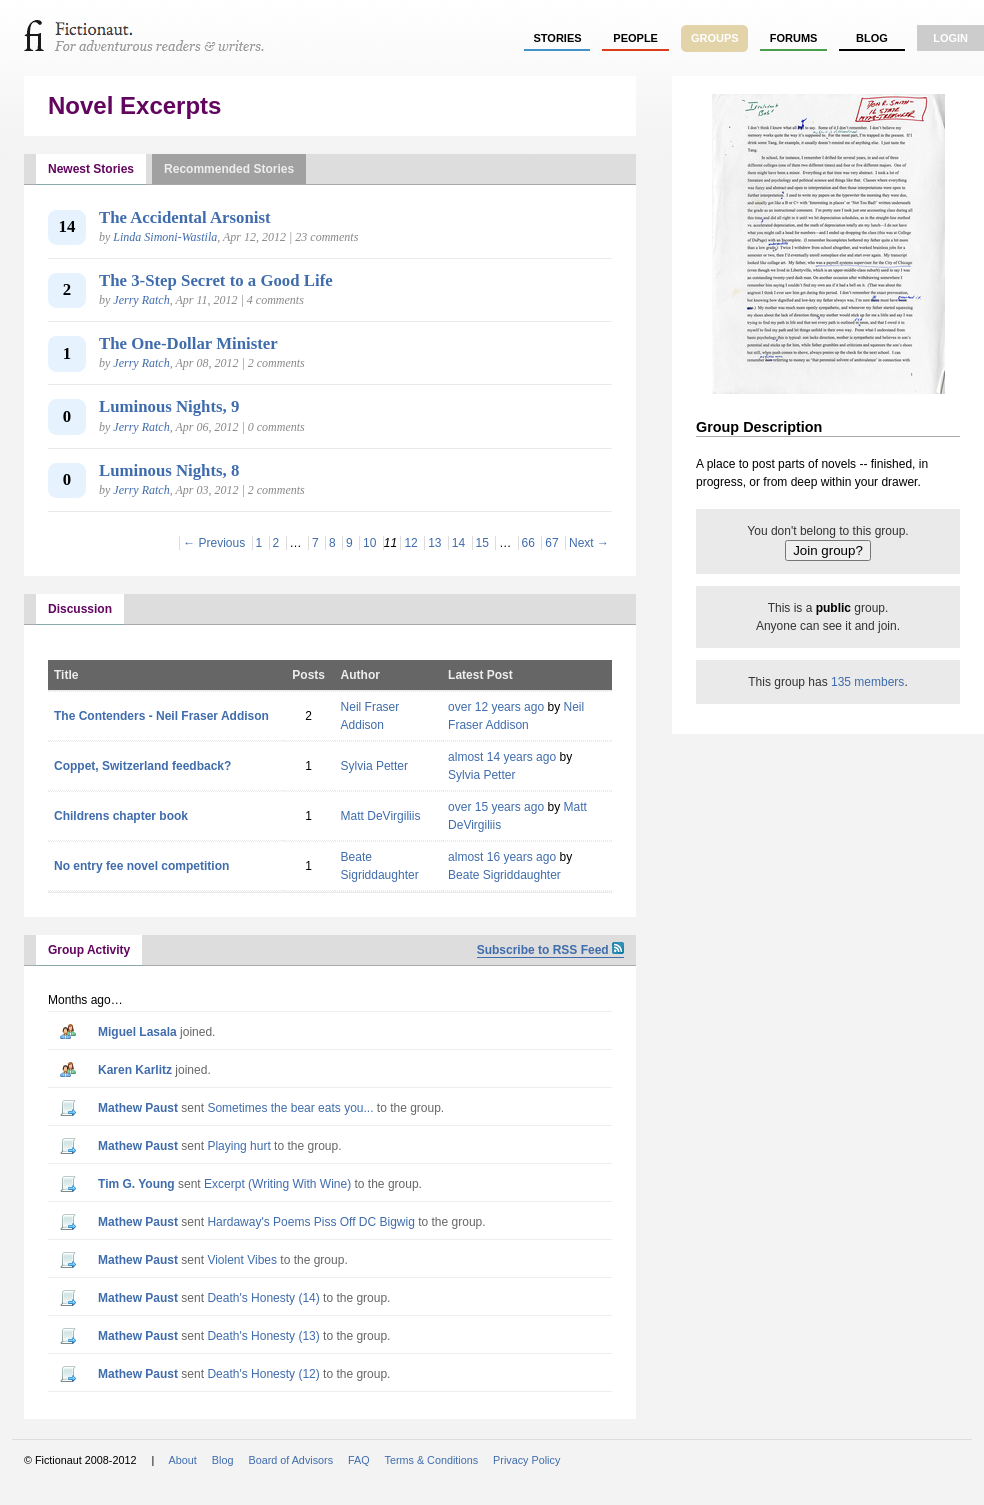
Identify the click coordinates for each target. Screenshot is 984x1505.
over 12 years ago (496, 707)
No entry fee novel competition (141, 866)
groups (715, 38)
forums (794, 38)
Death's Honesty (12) (263, 1374)
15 (482, 543)
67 (551, 543)
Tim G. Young (136, 1184)
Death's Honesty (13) (263, 1336)
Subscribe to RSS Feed (550, 950)
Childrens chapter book (121, 816)
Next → (589, 543)
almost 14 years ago (502, 757)
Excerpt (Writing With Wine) (277, 1184)
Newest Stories (91, 169)
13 (434, 543)
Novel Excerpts (134, 105)
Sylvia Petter (374, 766)
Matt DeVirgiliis (381, 816)
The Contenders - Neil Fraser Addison (161, 716)
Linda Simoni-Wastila (165, 237)
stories (558, 38)
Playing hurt (238, 1146)
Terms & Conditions (432, 1460)
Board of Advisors (290, 1460)
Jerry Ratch (141, 300)
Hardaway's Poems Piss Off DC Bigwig (310, 1222)
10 (369, 543)
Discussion (80, 609)
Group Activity (89, 950)
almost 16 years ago (502, 857)
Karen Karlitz (135, 1070)
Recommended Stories (229, 169)
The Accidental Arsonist (185, 217)
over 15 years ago (496, 807)
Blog (872, 38)
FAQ (359, 1460)
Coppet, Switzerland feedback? (142, 766)
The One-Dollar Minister (188, 343)
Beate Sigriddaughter (504, 875)
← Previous (214, 543)
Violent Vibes (242, 1260)
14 (458, 543)
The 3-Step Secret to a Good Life (216, 280)
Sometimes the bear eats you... (290, 1108)
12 (410, 543)
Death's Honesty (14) (263, 1298)
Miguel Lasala (137, 1032)
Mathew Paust (138, 1108)
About (183, 1460)
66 (528, 543)
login (950, 38)
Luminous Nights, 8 (169, 470)
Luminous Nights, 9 (169, 406)
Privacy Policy (526, 1460)
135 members (867, 682)
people (635, 38)
